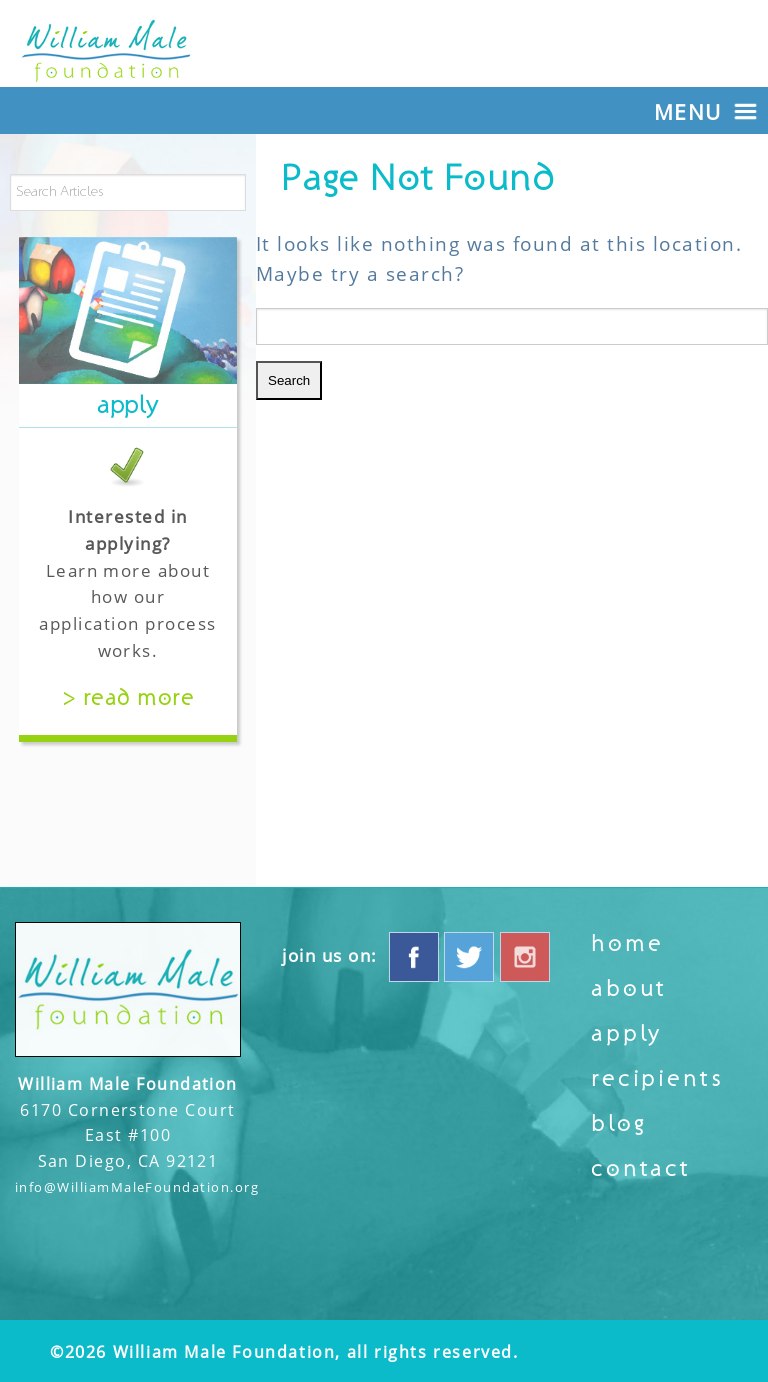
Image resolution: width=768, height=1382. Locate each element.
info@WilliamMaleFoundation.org (137, 1187)
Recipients (657, 1079)
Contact (641, 1169)
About (629, 989)
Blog (618, 1124)
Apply (626, 1034)
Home (627, 944)
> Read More (128, 698)
